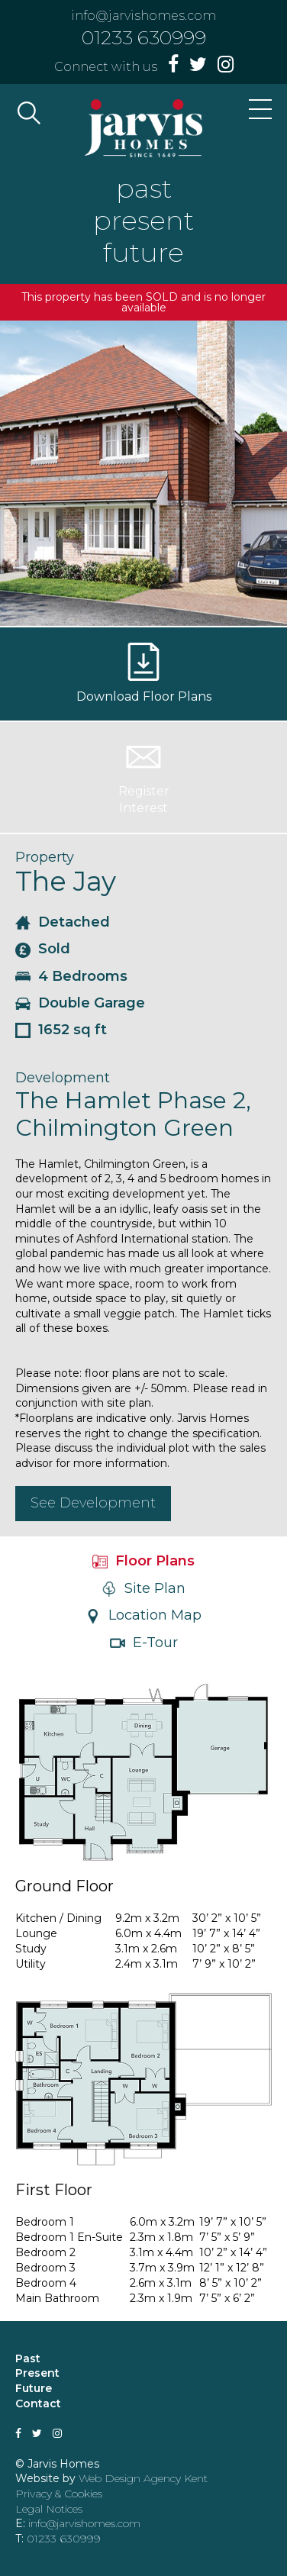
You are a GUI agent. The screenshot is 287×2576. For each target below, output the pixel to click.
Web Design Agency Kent (143, 2478)
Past (27, 2358)
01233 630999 (144, 37)
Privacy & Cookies (58, 2493)
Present (37, 2373)
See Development (93, 1502)
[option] (143, 473)
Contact (38, 2403)
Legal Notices (48, 2509)
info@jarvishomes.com (143, 15)
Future (33, 2388)
